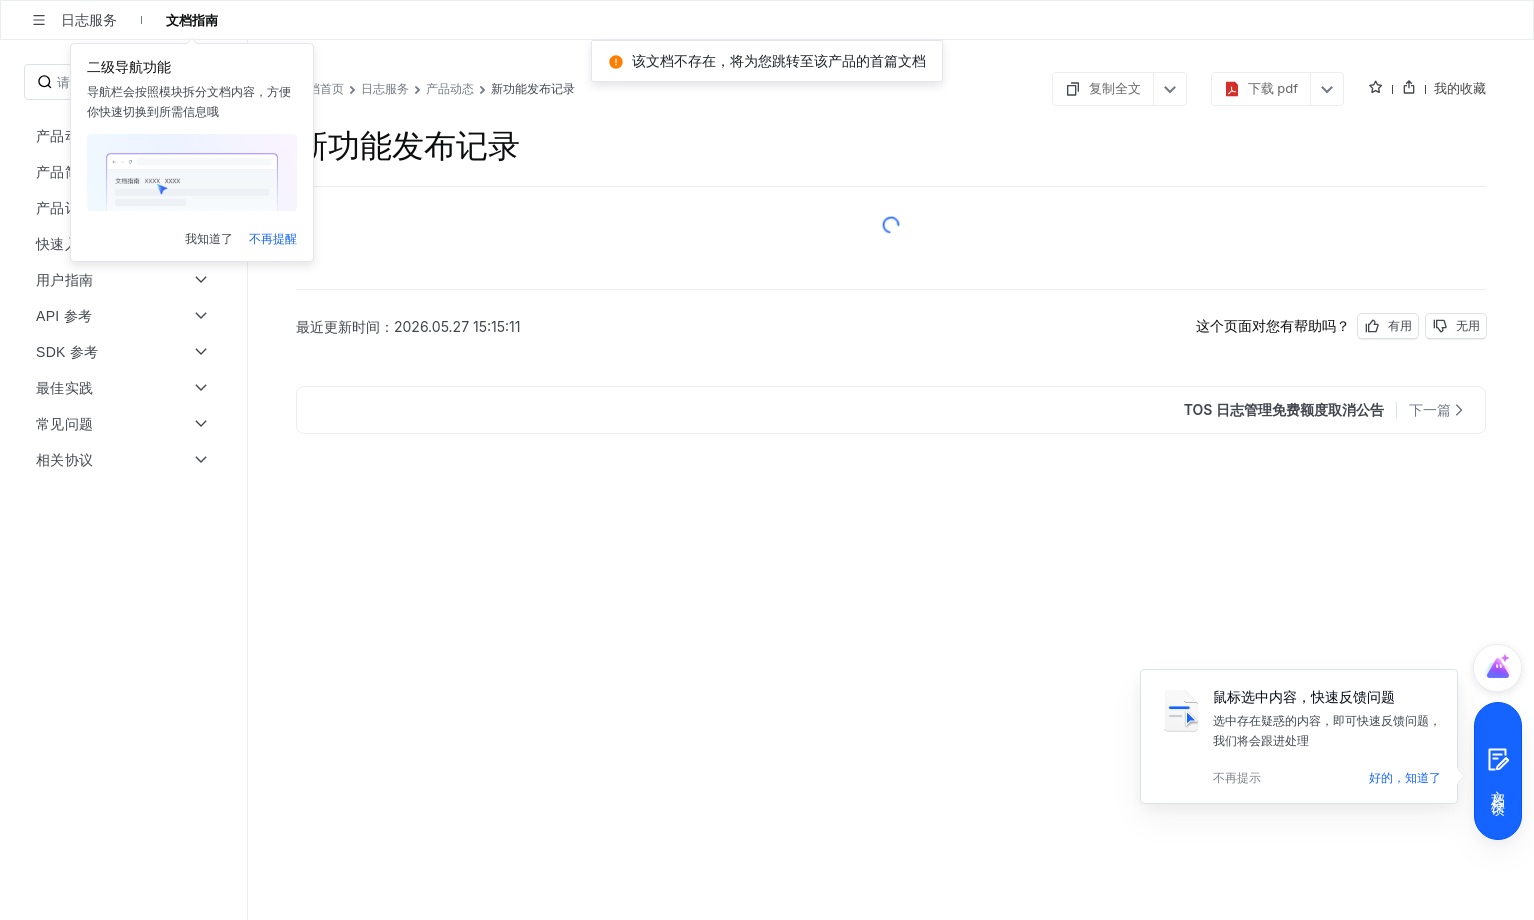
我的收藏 (1460, 88)
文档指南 (192, 20)
